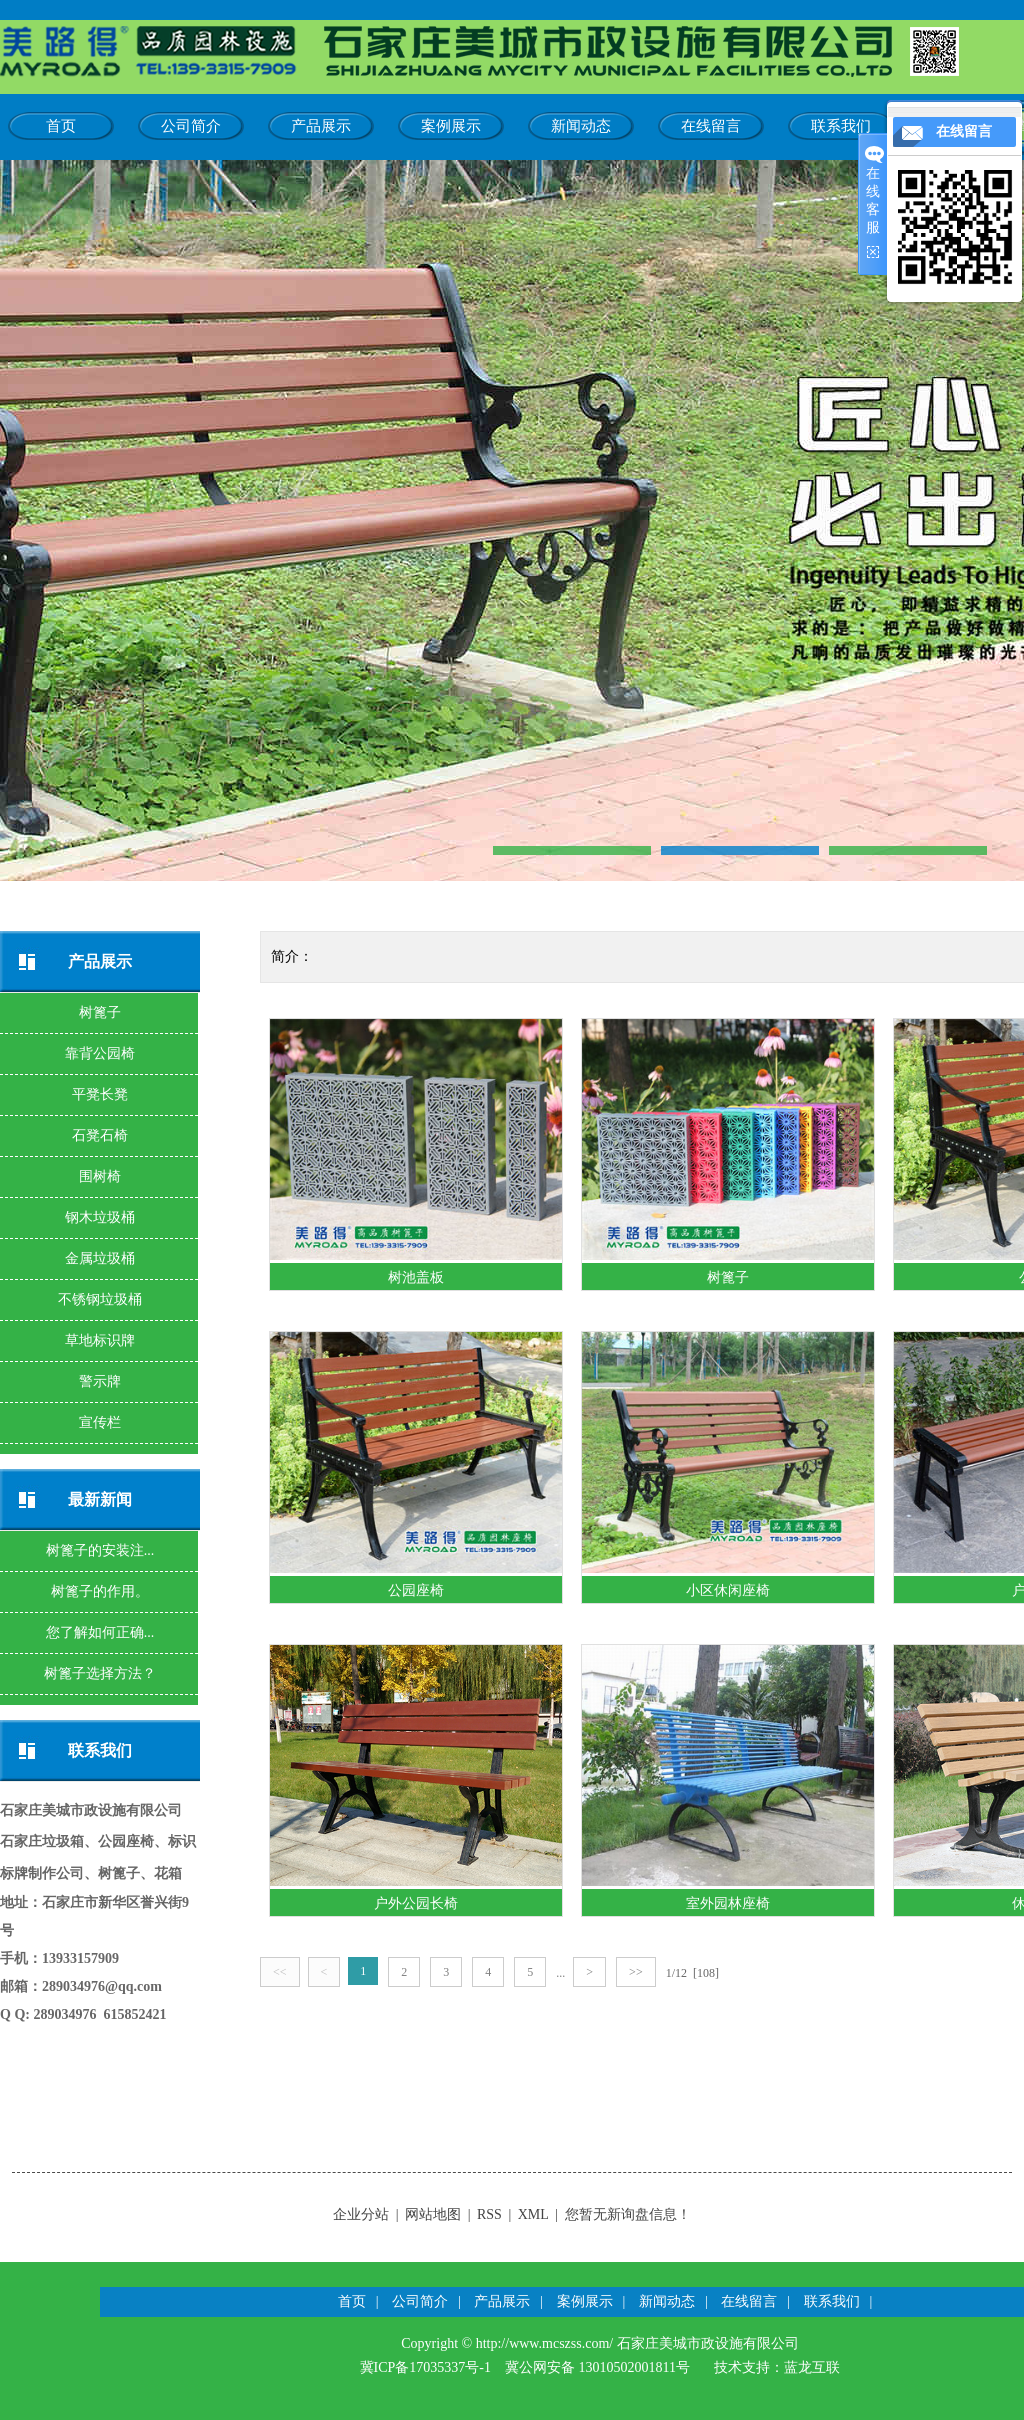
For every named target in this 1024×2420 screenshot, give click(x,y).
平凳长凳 (100, 1094)
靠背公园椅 (100, 1053)
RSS (489, 2214)
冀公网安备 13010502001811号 (597, 2367)
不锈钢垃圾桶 (100, 1299)
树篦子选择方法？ (100, 1673)
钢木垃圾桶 (100, 1217)
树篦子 (100, 1012)
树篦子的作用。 (100, 1591)
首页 (61, 126)
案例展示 (451, 126)
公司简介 (191, 126)
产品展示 (321, 126)
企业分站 (361, 2214)
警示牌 (100, 1381)
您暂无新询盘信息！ (628, 2214)
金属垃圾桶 (100, 1258)
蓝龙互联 (812, 2367)
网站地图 (433, 2214)
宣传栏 (100, 1422)
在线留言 (711, 126)
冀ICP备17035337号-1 (425, 2367)
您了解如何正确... (100, 1632)
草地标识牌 (100, 1340)
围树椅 (100, 1176)
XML (533, 2214)
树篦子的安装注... (100, 1550)
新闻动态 (581, 126)
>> (636, 1972)
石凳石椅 (100, 1135)
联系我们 (841, 126)
